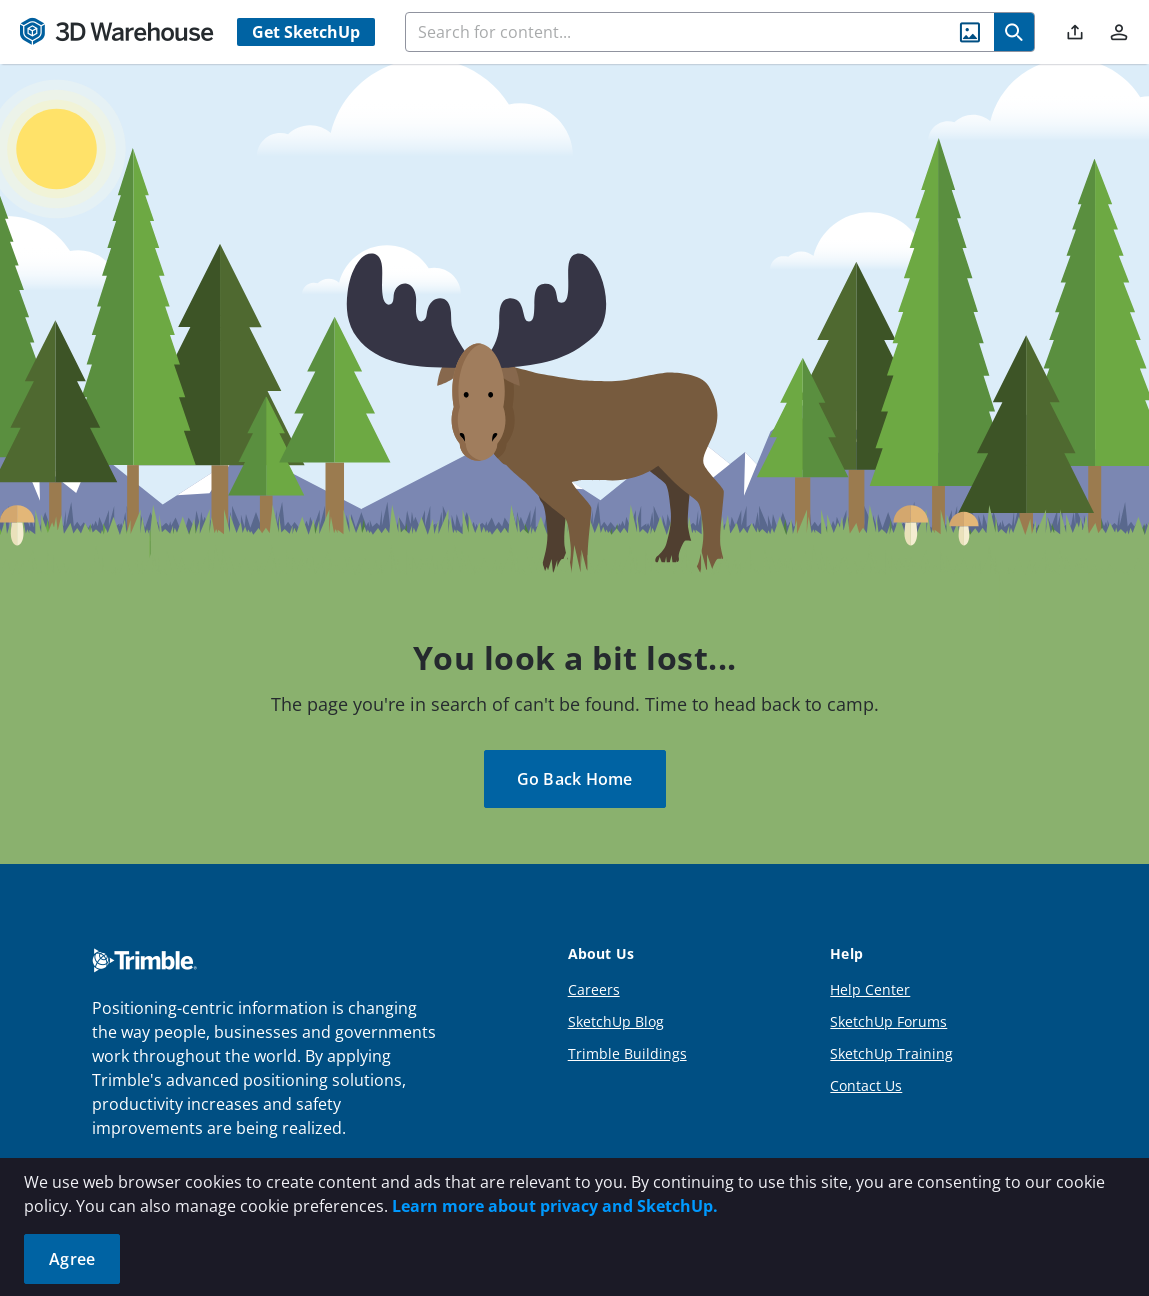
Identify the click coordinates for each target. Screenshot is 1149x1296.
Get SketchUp (306, 32)
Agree (72, 1259)
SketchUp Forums (888, 1021)
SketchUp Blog (616, 1021)
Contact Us (866, 1085)
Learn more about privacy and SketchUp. (555, 1206)
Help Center (870, 989)
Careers (594, 989)
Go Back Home (575, 779)
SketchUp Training (891, 1053)
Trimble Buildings (627, 1053)
